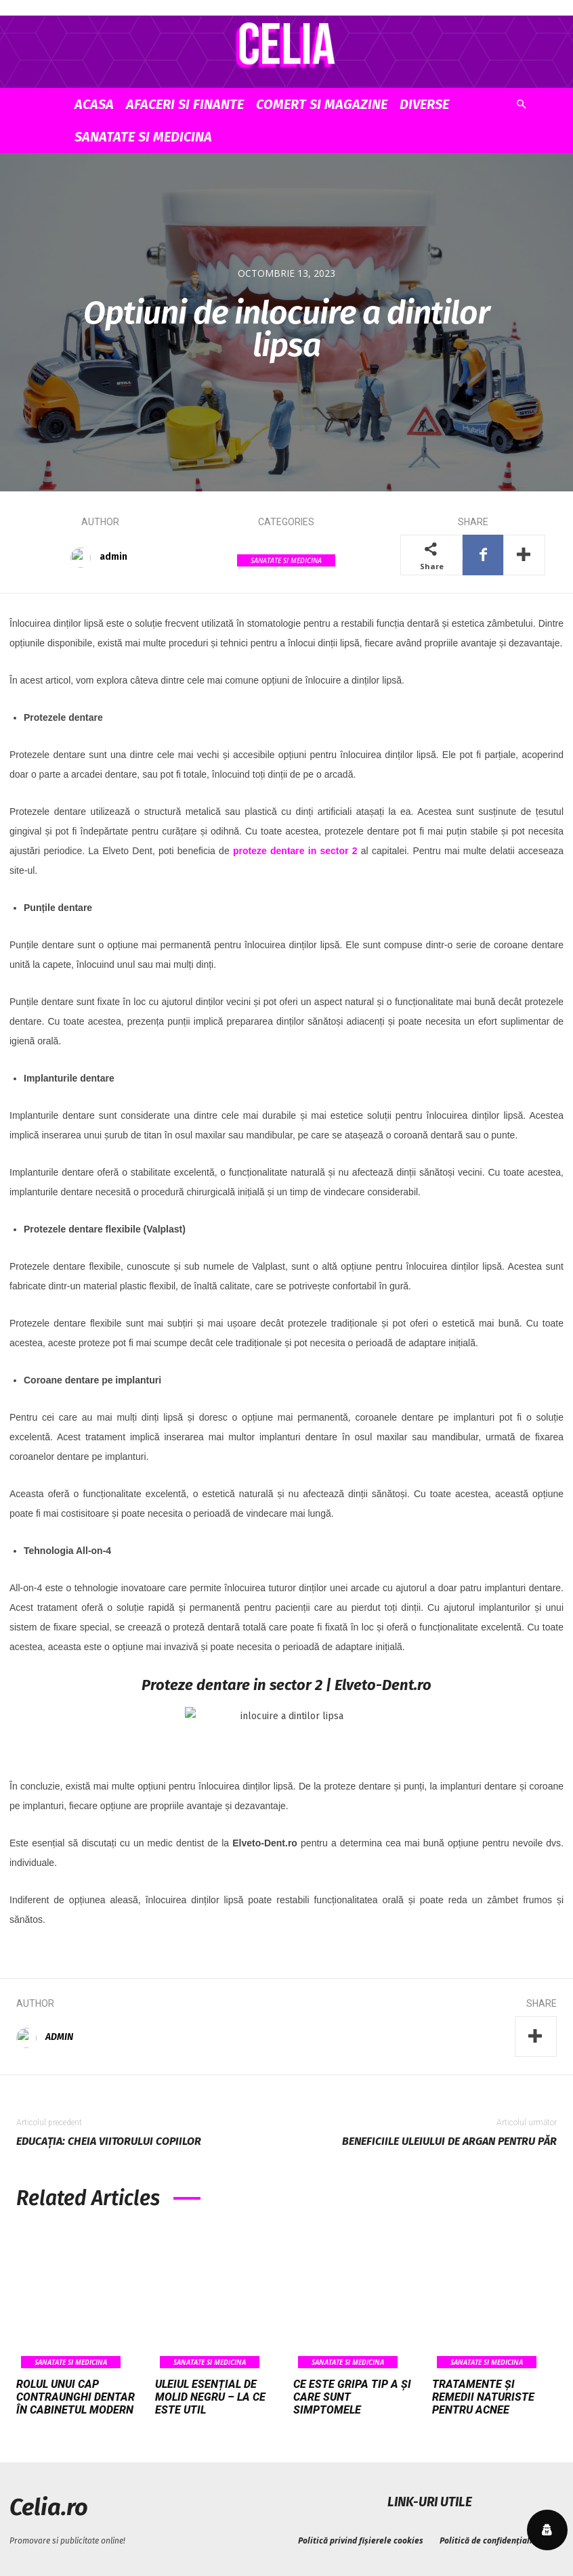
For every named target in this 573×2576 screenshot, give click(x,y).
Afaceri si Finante (185, 104)
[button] (521, 104)
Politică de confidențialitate (494, 2538)
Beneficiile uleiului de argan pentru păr (449, 2141)
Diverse (424, 104)
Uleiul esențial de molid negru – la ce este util (210, 2397)
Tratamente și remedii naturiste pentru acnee (483, 2397)
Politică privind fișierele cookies (360, 2538)
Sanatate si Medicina (143, 137)
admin (113, 556)
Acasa (94, 104)
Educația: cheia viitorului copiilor (108, 2141)
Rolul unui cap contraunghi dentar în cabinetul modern (75, 2397)
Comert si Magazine (321, 104)
